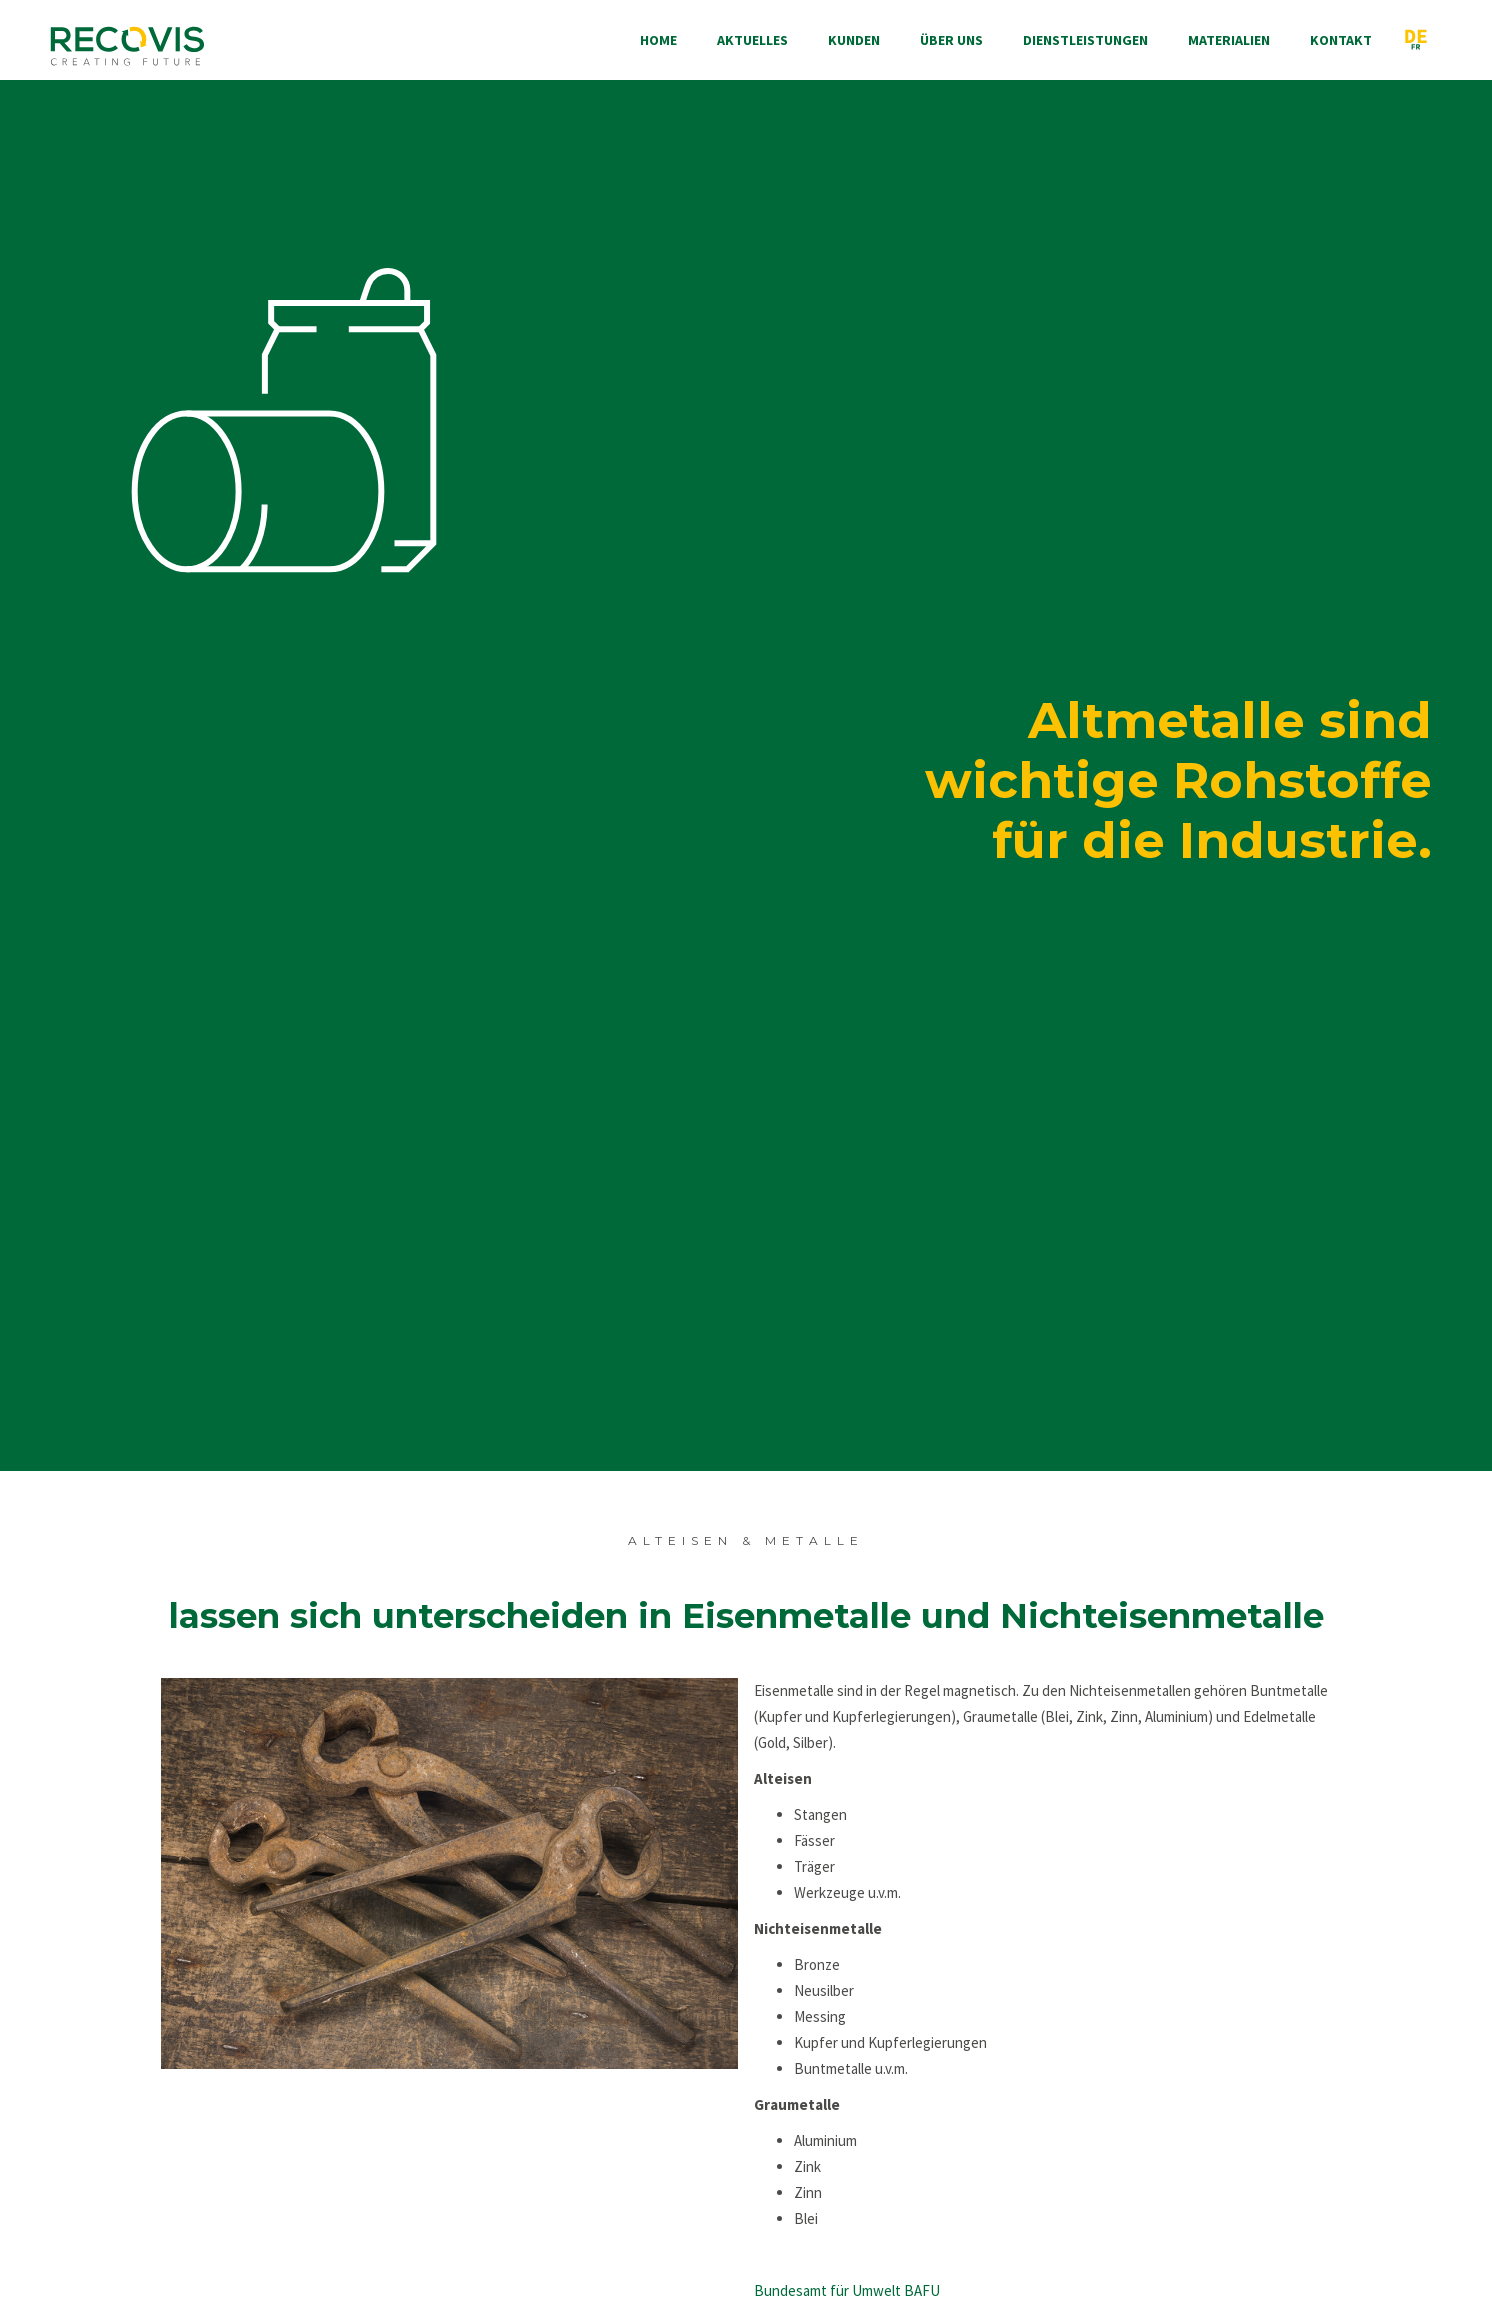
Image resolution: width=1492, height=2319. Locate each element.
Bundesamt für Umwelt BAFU (847, 2290)
